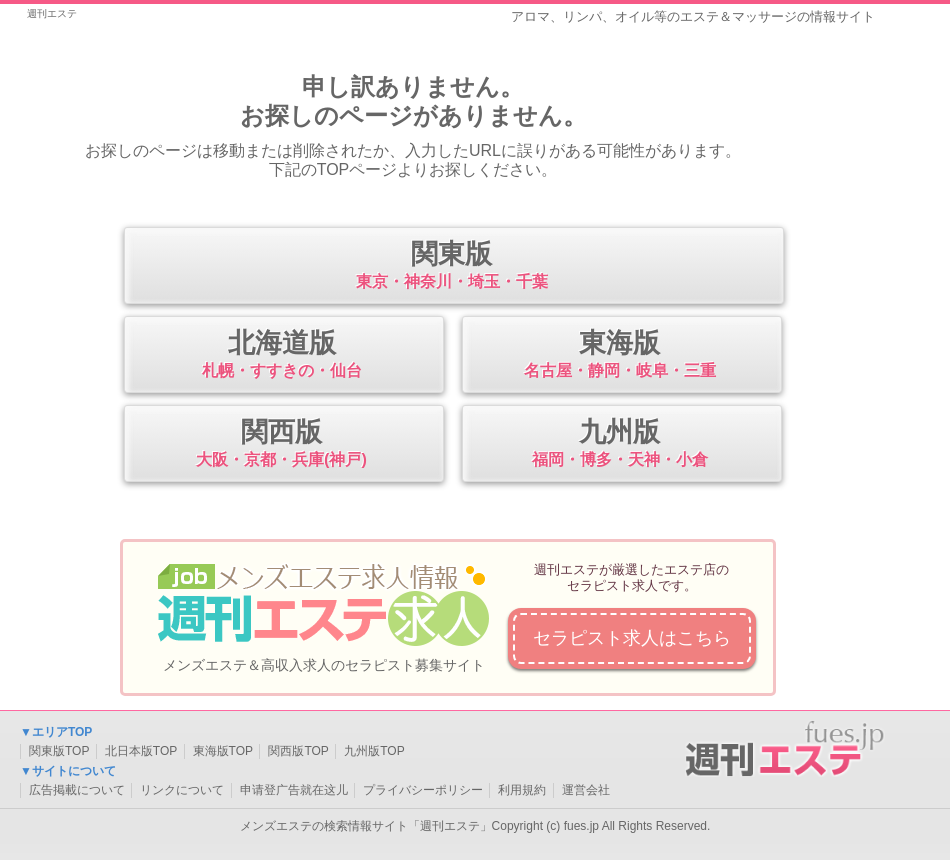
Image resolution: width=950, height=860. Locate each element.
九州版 (619, 445)
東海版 (619, 356)
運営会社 (586, 790)
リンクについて (182, 790)
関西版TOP (298, 751)
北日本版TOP (141, 751)
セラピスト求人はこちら (632, 638)
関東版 (451, 267)
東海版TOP (223, 751)
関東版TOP (59, 751)
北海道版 (281, 356)
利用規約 (522, 790)
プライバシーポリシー (423, 790)
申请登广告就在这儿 (294, 790)
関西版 (281, 445)
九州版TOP (374, 751)
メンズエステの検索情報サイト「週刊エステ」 (366, 826)
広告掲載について (77, 790)
